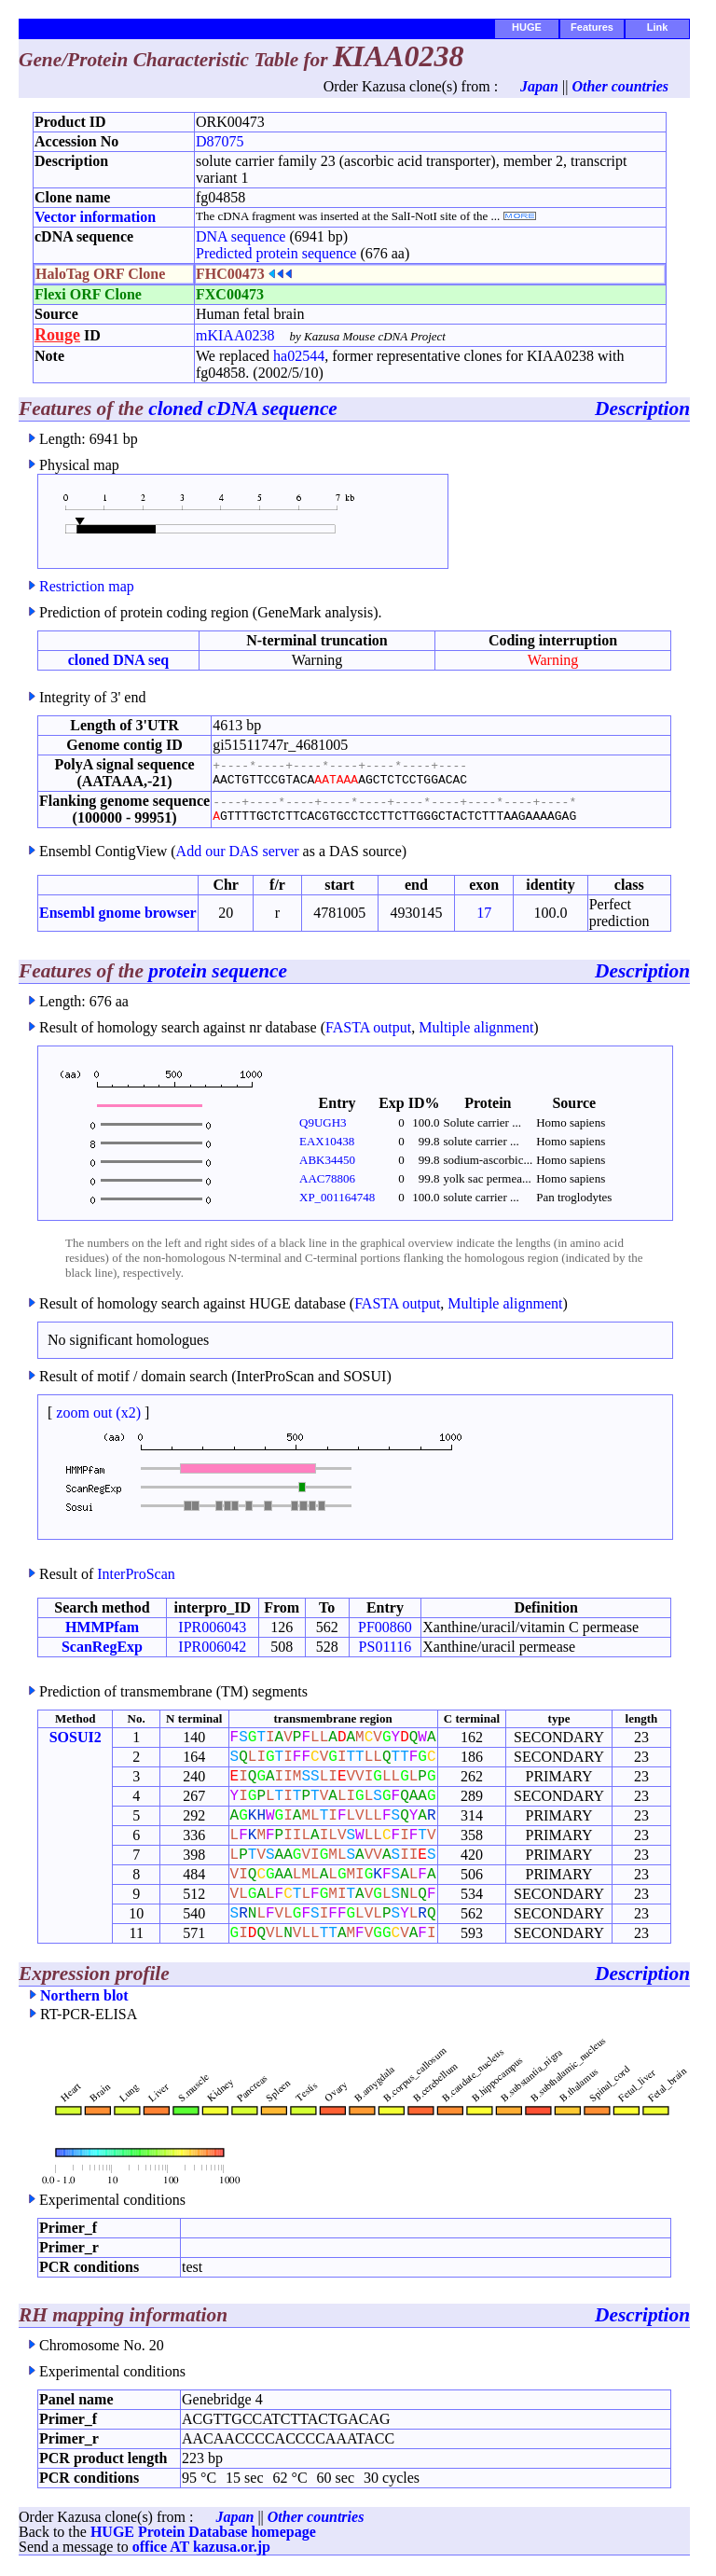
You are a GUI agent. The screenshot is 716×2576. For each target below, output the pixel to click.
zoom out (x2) (98, 1412)
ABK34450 (327, 1160)
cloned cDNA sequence (242, 408)
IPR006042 (212, 1647)
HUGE (527, 27)
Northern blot (84, 1995)
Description (642, 408)
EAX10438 (326, 1141)
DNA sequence (240, 236)
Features (592, 27)
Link (657, 27)
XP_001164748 (337, 1197)
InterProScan (136, 1574)
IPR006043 (212, 1627)
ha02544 (298, 356)
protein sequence (217, 971)
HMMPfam (102, 1627)
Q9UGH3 (323, 1122)
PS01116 (385, 1647)
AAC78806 (327, 1178)
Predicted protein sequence (276, 253)
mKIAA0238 (235, 335)
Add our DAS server (237, 851)
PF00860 (385, 1627)
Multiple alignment (476, 1027)
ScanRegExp (102, 1647)
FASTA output (368, 1027)
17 (483, 913)
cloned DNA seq (118, 660)
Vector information (95, 217)
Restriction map (86, 586)
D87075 (220, 141)
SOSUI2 (75, 1737)
